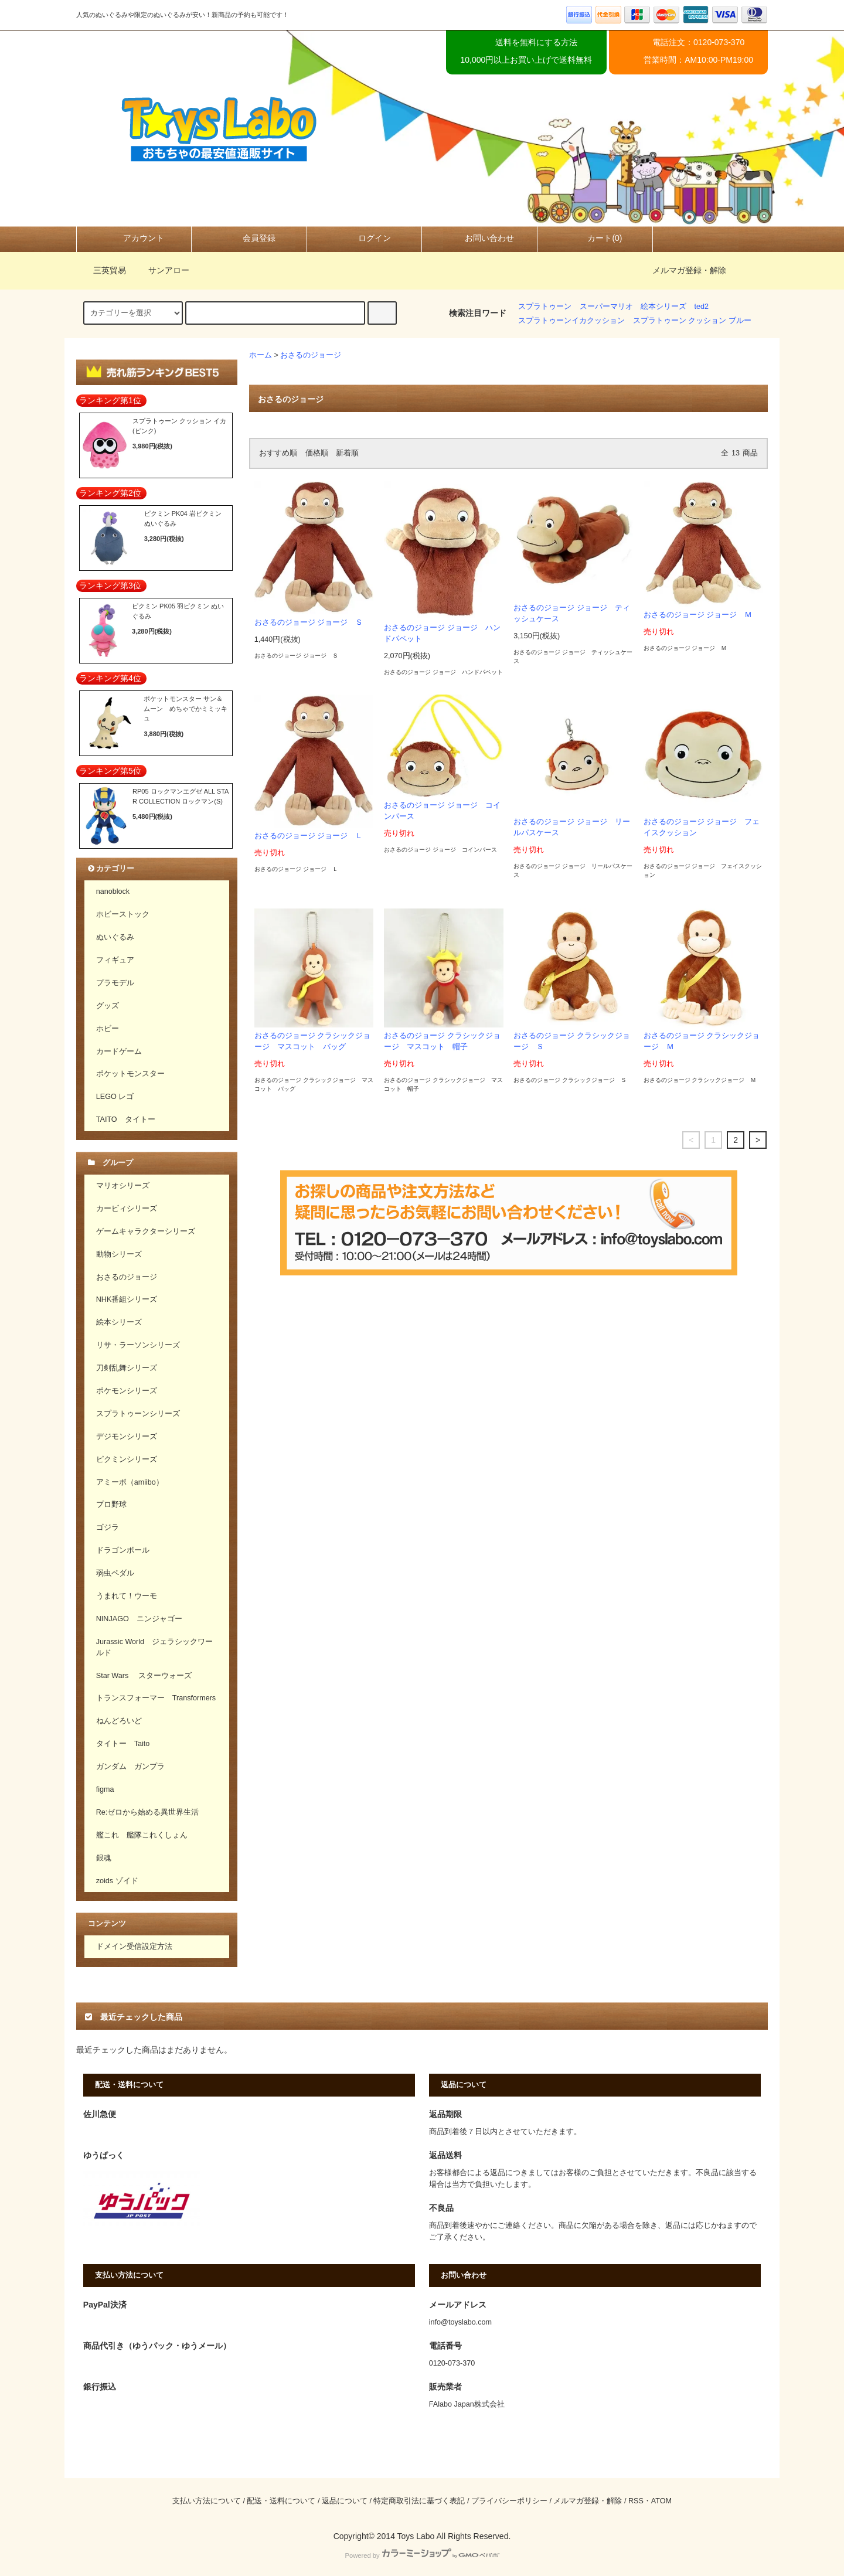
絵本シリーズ (663, 306)
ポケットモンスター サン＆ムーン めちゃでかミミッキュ (185, 708)
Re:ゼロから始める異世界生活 (147, 1812)
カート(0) (594, 238)
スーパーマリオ (606, 306)
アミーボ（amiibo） (130, 1482)
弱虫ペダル (115, 1573)
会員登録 (249, 238)
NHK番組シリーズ (127, 1299)
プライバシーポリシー (509, 2501)
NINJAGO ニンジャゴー (139, 1619)
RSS (636, 2501)
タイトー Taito (123, 1744)
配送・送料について (281, 2501)
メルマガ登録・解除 (689, 270)
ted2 (702, 306)
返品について (344, 2501)
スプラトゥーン (544, 306)
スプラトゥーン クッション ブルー (692, 321)
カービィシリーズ (126, 1208)
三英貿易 (102, 270)
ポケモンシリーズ (126, 1391)
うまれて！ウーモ (126, 1596)
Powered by (422, 2555)
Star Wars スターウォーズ (144, 1676)
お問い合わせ (479, 238)
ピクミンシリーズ (126, 1459)
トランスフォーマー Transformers (156, 1698)
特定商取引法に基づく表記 (419, 2501)
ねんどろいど (119, 1721)
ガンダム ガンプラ (130, 1766)
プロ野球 (111, 1504)
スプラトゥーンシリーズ (138, 1414)
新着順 (347, 453)
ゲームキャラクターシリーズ (145, 1231)
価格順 (316, 453)
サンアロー (161, 270)
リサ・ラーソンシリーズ (138, 1345)
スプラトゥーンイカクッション (571, 321)
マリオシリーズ (122, 1186)
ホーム (260, 355)
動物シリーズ (119, 1254)
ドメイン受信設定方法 (134, 1946)
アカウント (133, 238)
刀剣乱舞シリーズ (126, 1368)
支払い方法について (206, 2501)
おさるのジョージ (310, 355)
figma (105, 1789)
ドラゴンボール (122, 1550)
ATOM (661, 2501)
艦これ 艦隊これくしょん (142, 1835)
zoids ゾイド (117, 1881)
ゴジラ (107, 1527)
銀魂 (103, 1858)
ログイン (364, 238)
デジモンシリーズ (126, 1436)
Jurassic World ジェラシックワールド (154, 1647)
